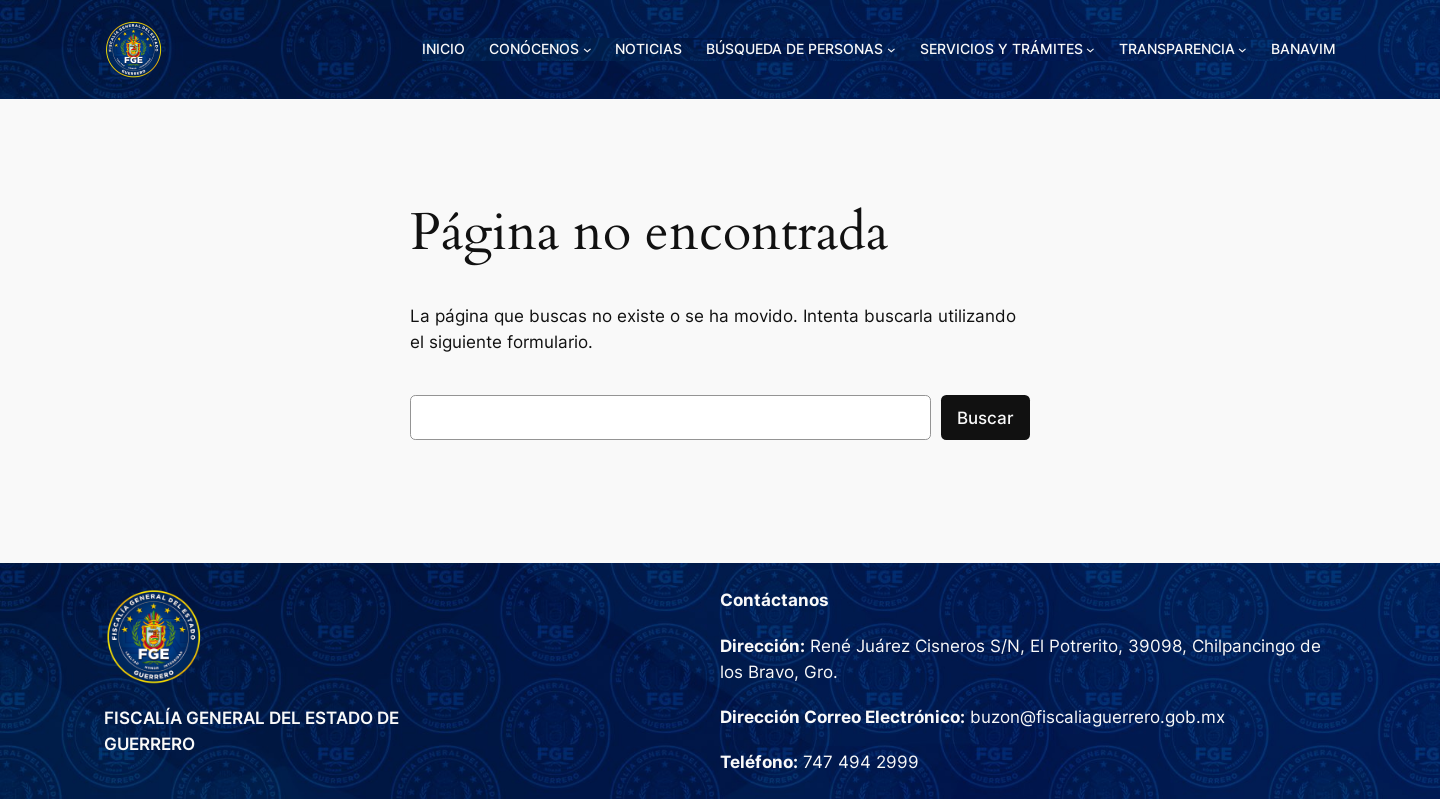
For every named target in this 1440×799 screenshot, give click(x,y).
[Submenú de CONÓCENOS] (587, 49)
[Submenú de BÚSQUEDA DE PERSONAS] (891, 49)
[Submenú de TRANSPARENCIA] (1242, 49)
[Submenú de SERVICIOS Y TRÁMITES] (1090, 49)
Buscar (985, 418)
